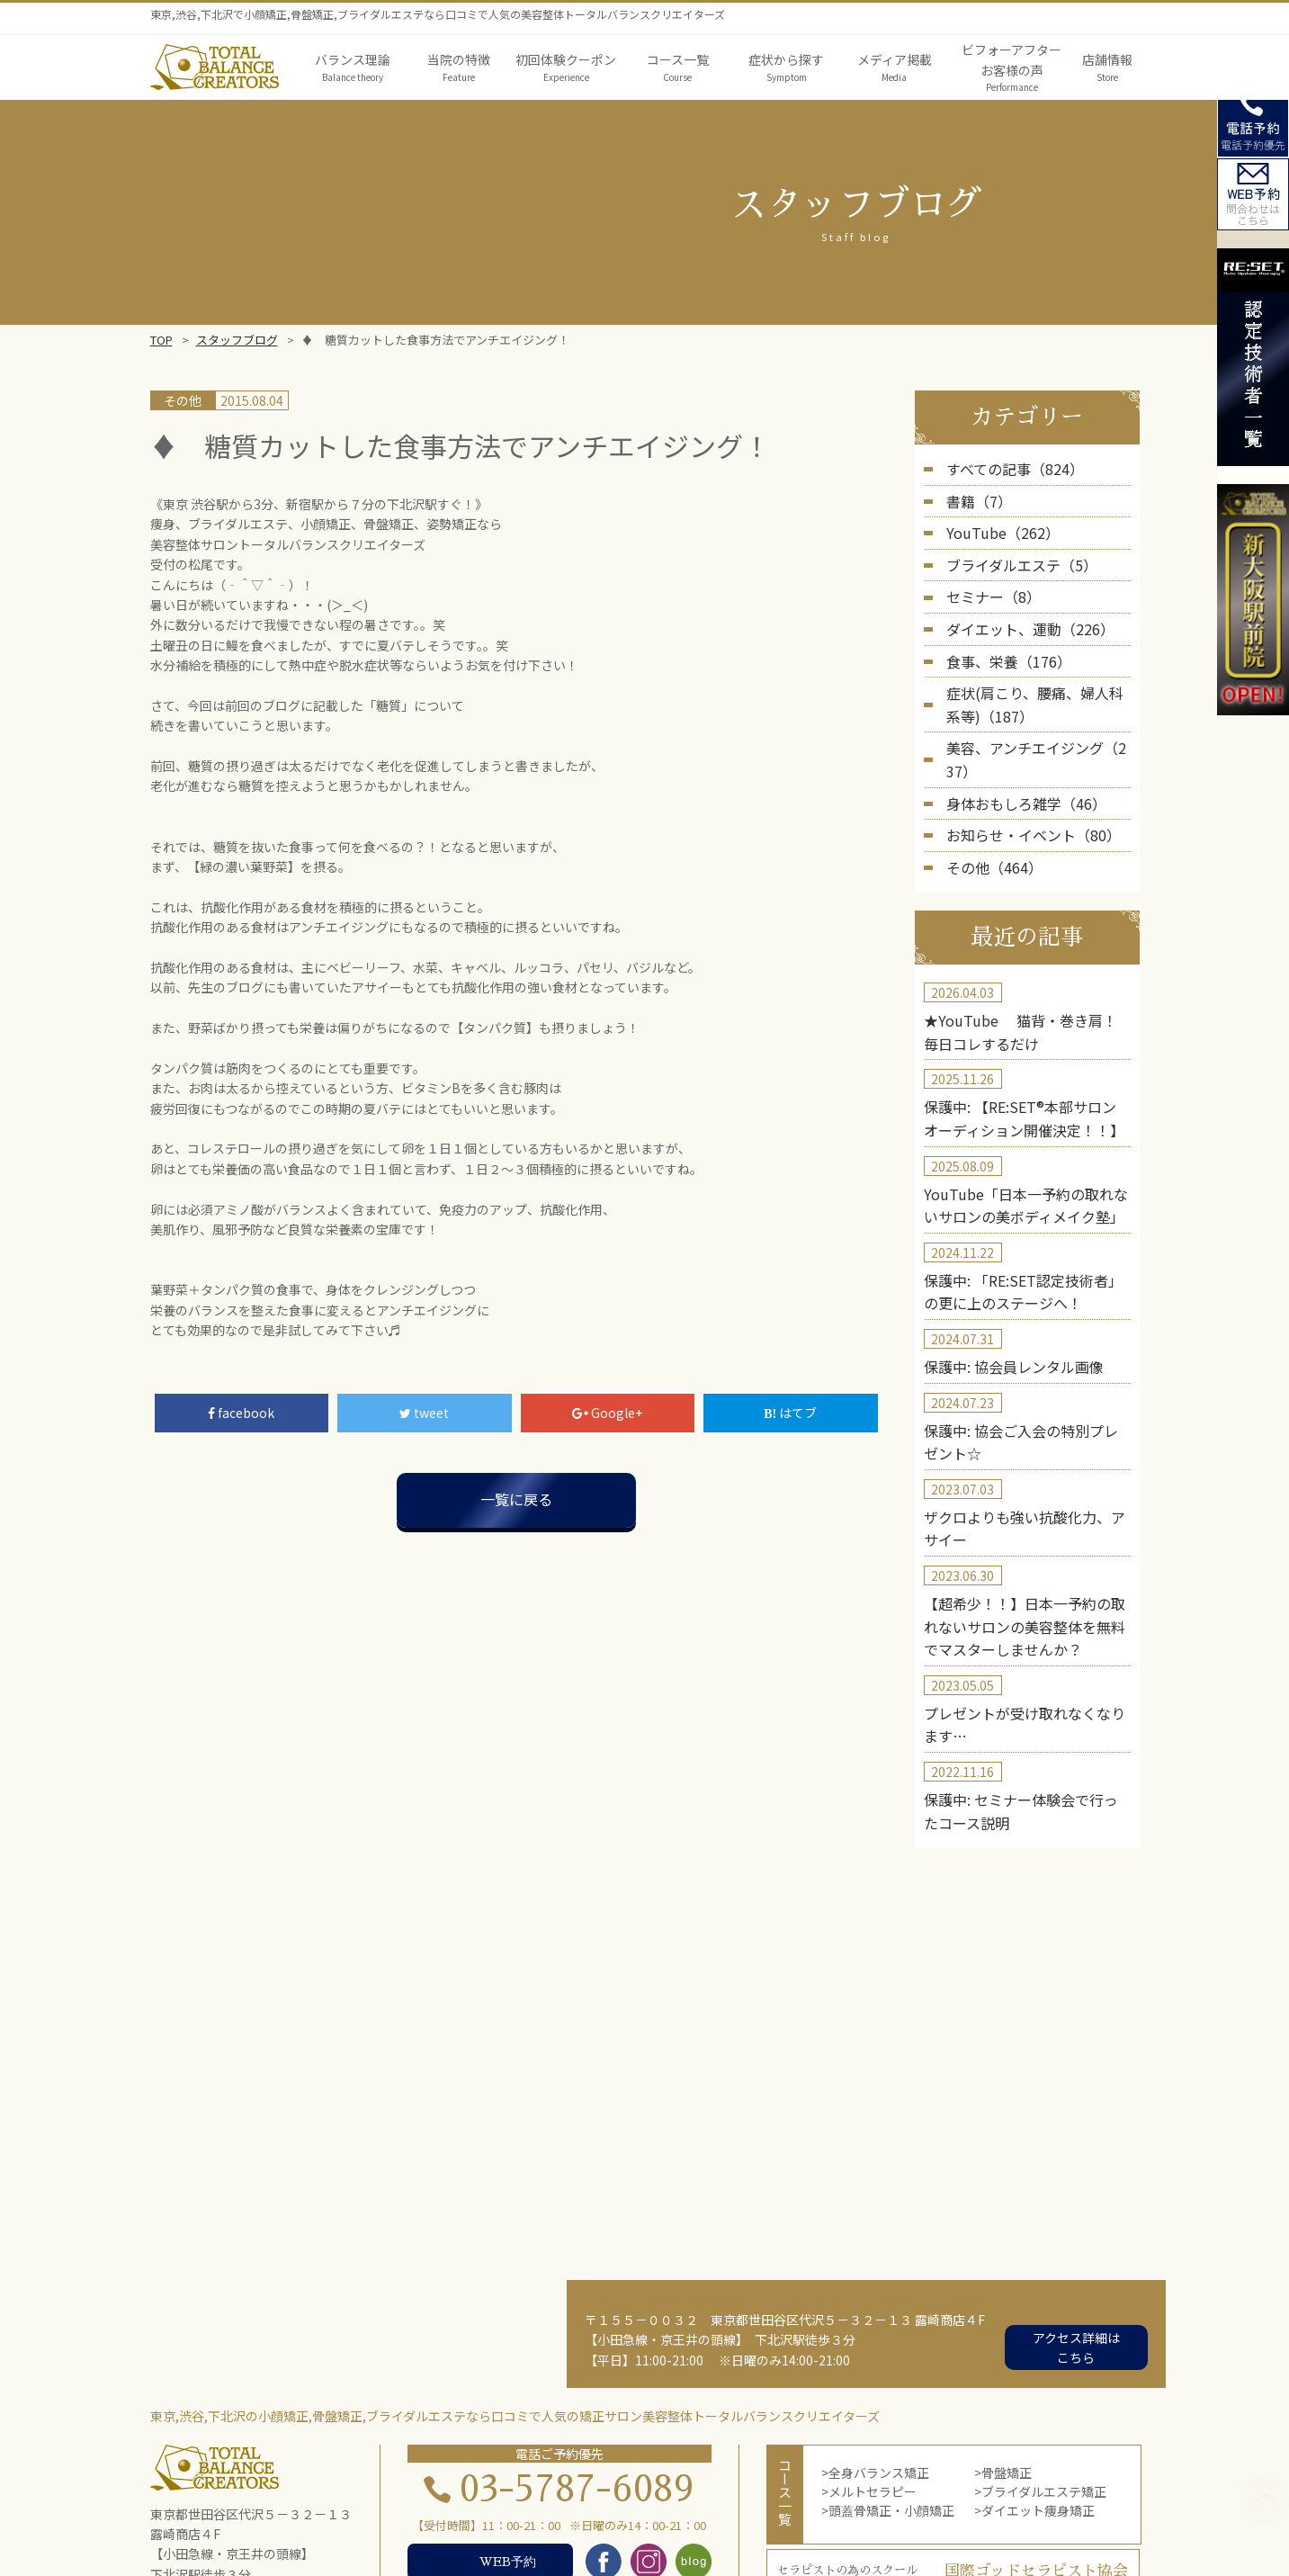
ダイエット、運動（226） (1020, 614)
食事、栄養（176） (1001, 642)
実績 (332, 2529)
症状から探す (604, 2509)
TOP (161, 339)
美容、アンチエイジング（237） (1038, 722)
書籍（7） (975, 497)
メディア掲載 (697, 2509)
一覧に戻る (516, 1499)
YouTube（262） (995, 526)
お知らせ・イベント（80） (1022, 779)
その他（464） (988, 809)
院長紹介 (778, 2509)
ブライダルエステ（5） (1012, 555)
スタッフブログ (237, 339)
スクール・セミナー (821, 2529)
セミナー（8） (987, 585)
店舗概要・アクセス (643, 2529)
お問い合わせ (933, 2529)
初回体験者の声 (408, 2529)
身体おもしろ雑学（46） (1016, 750)
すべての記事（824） (1006, 468)
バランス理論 (426, 2509)
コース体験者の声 (519, 2529)
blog (732, 2529)
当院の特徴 (515, 2509)
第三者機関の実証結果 (885, 2509)
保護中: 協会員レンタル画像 (1002, 1282)
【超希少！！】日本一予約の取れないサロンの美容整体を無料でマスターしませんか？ (1024, 1524)
